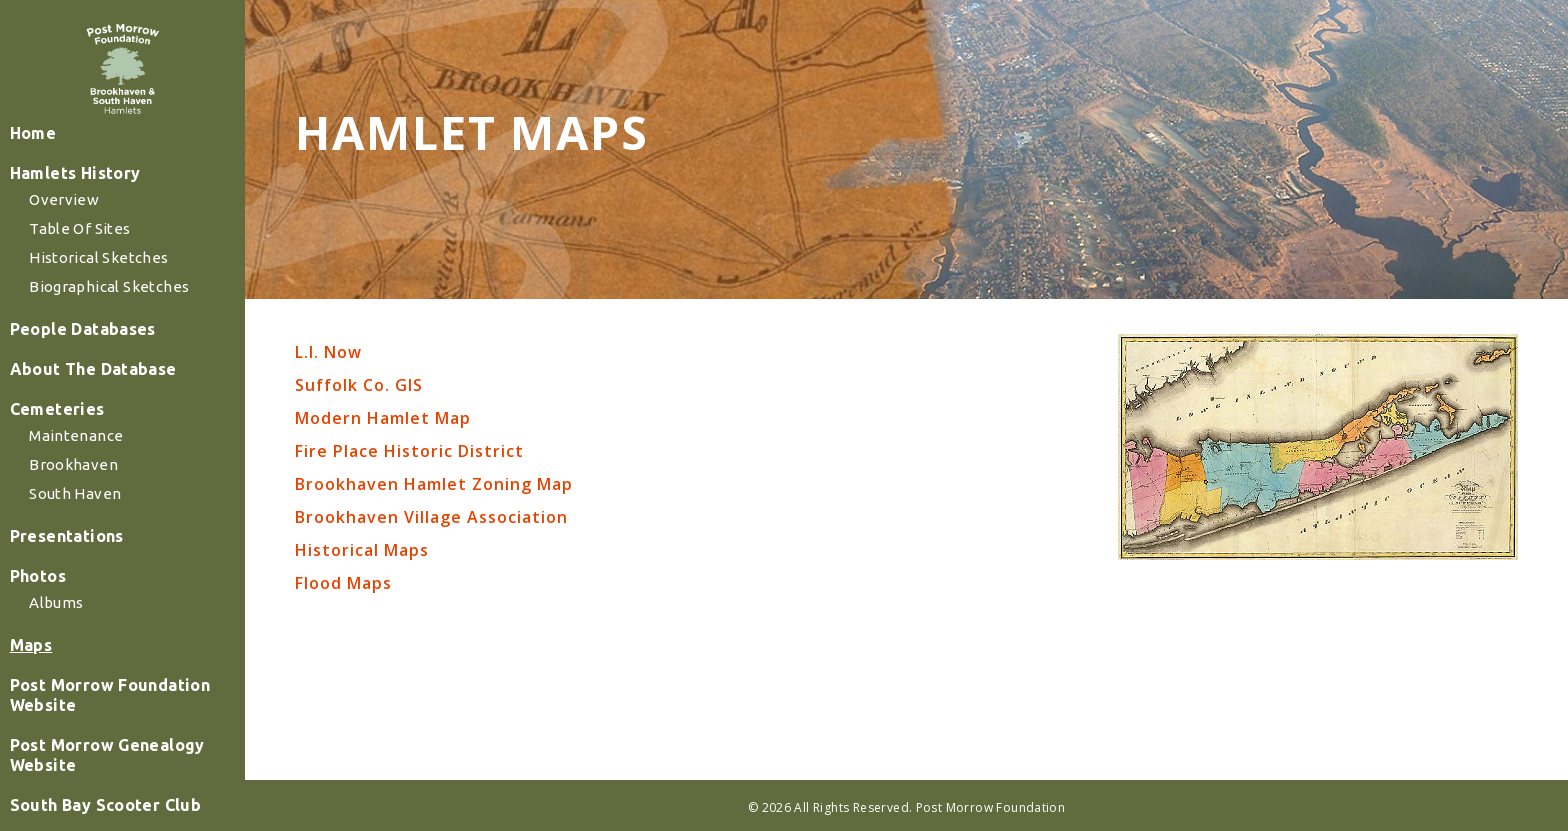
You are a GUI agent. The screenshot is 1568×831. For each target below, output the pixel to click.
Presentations (79, 601)
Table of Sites (94, 293)
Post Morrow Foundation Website (121, 760)
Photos (52, 641)
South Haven (90, 558)
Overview (79, 264)
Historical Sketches (112, 322)
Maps (45, 710)
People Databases (95, 394)
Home (47, 198)
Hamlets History (87, 238)
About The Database (105, 434)
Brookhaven (88, 529)
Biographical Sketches (122, 351)
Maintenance (91, 500)
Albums (72, 667)
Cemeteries (70, 474)
